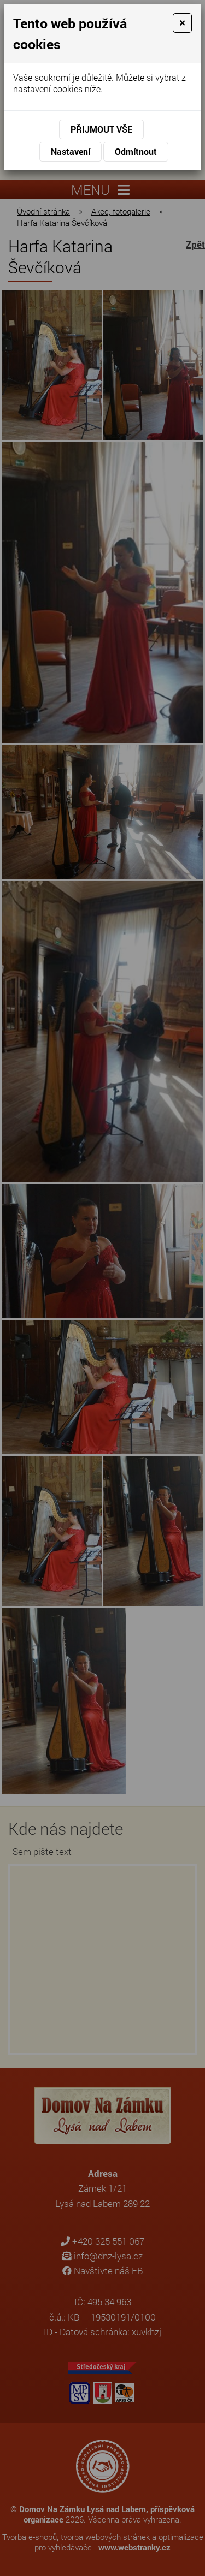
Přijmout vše (101, 129)
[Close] (182, 23)
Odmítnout (136, 151)
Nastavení (70, 151)
